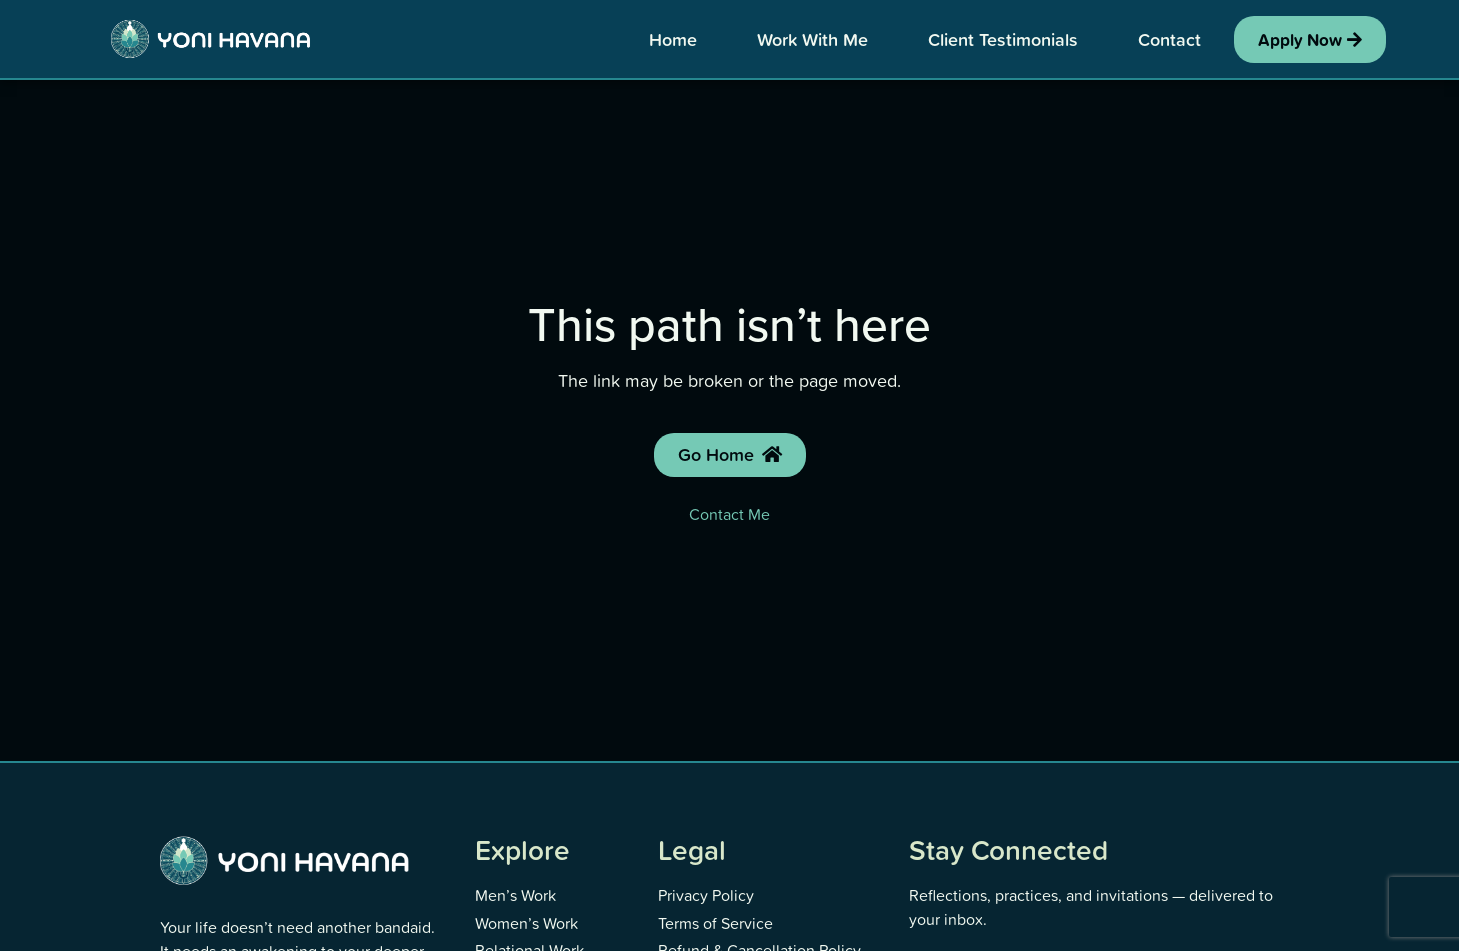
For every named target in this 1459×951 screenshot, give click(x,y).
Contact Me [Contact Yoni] (729, 514)
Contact (1169, 39)
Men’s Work (515, 895)
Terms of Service (715, 923)
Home (673, 39)
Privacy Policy (706, 895)
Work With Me (812, 39)
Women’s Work (526, 923)
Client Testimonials (1003, 39)
